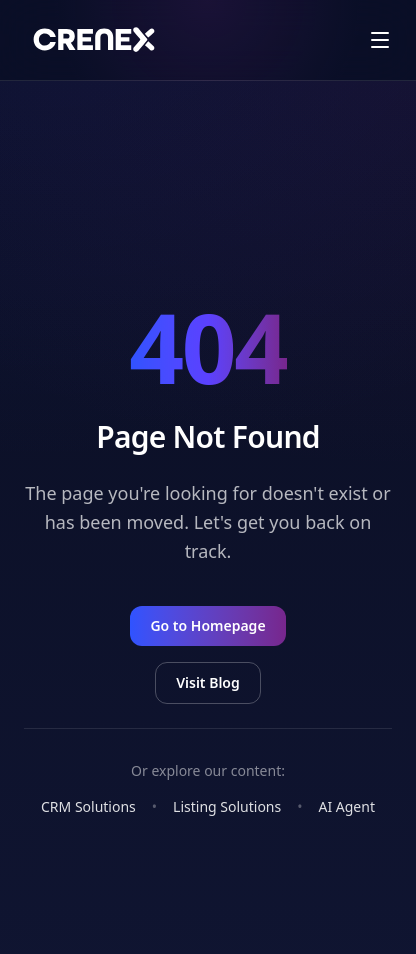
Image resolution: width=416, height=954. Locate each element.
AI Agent (346, 806)
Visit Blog (208, 682)
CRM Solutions (88, 806)
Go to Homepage (207, 625)
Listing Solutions (227, 806)
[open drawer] (380, 40)
